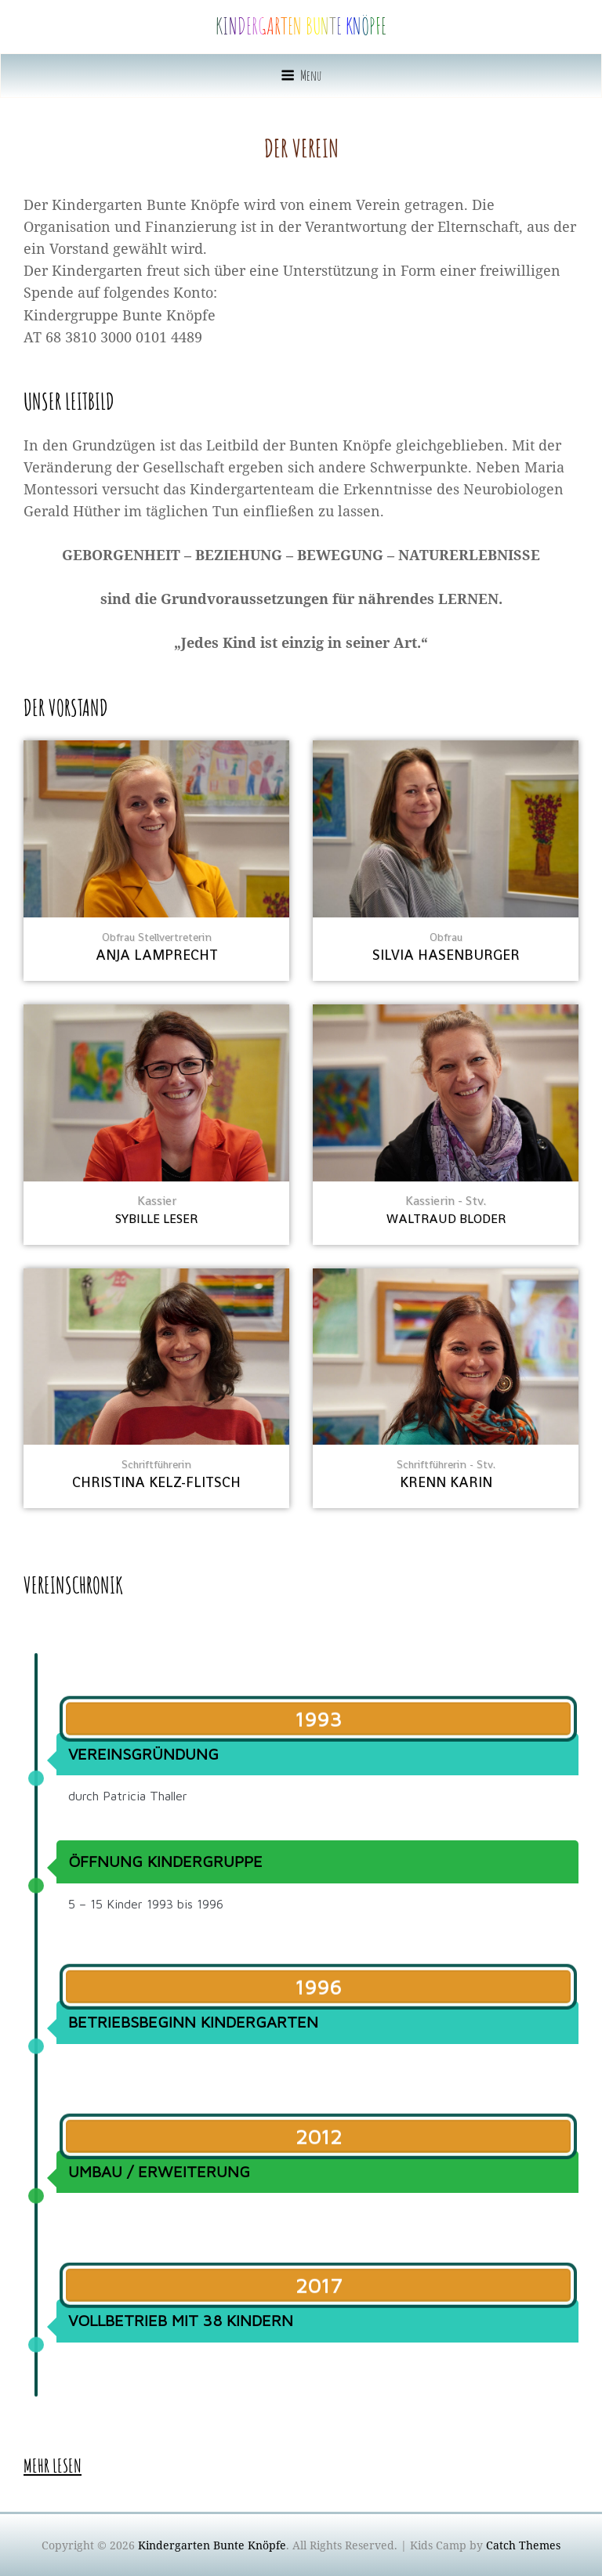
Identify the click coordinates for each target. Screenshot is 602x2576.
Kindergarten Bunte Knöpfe (301, 26)
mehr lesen (53, 2465)
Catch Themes (523, 2545)
